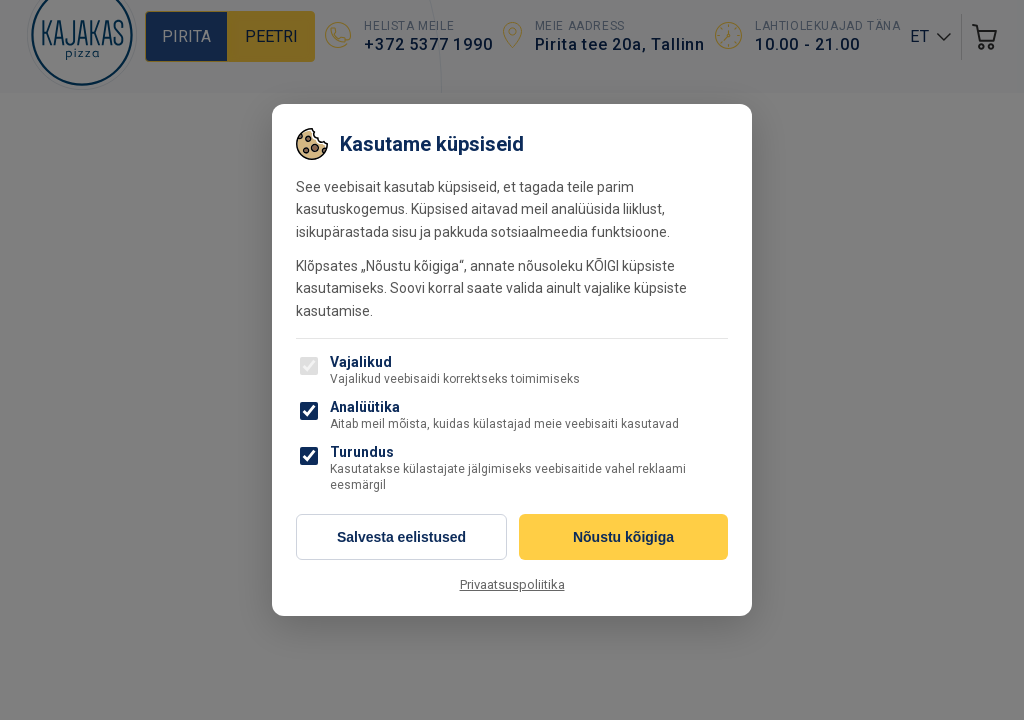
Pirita (186, 36)
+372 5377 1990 (428, 44)
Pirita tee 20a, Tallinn (620, 44)
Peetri (271, 36)
